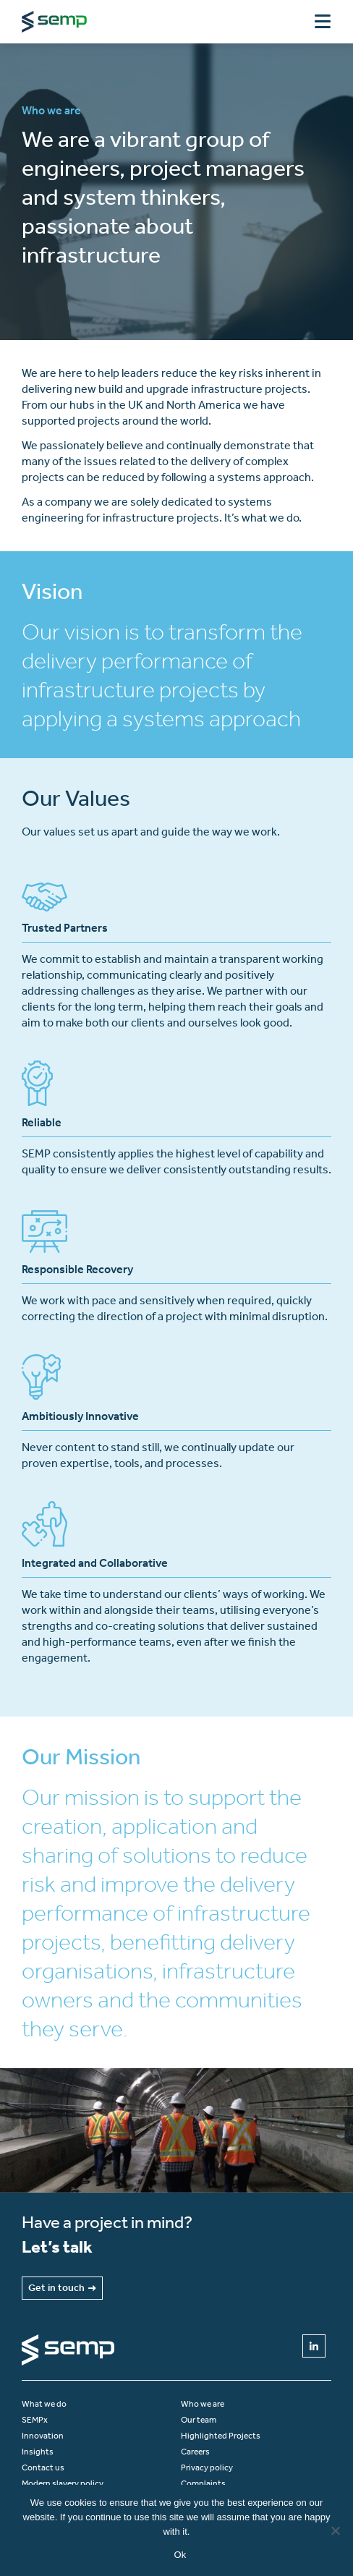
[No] (335, 2530)
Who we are (202, 2404)
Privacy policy (207, 2467)
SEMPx (35, 2420)
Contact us (43, 2467)
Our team (198, 2420)
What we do (44, 2404)
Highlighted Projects (220, 2436)
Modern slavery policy (62, 2483)
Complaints (203, 2483)
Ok (180, 2554)
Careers (195, 2452)
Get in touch (62, 2288)
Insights (38, 2452)
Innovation (43, 2436)
